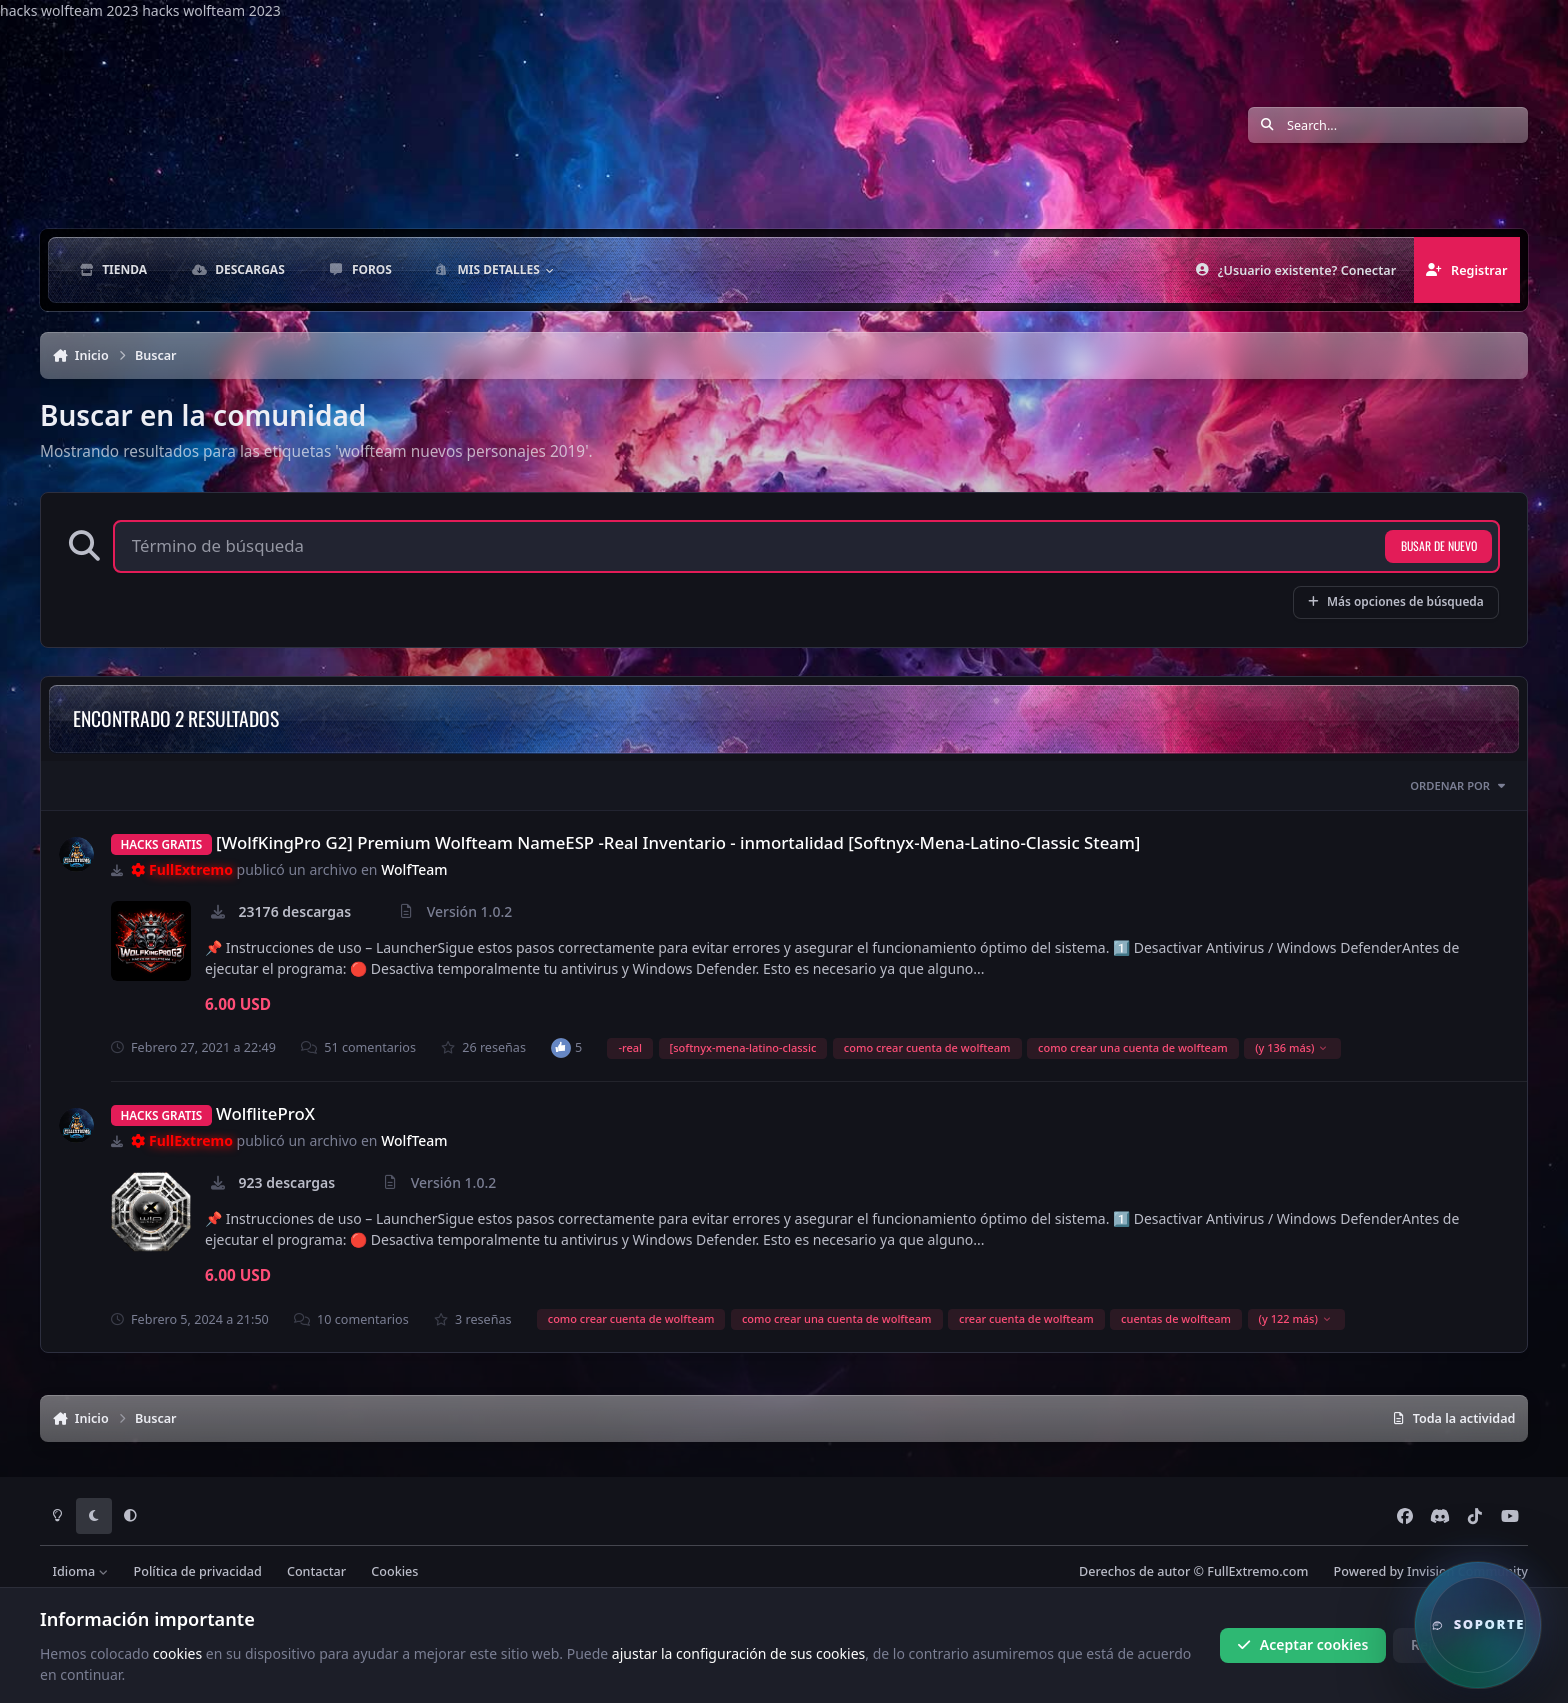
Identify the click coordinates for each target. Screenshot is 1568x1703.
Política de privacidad (198, 1571)
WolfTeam (414, 869)
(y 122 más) (1295, 1318)
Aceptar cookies (1302, 1644)
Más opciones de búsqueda (1396, 601)
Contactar (316, 1571)
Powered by (1431, 1571)
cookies (177, 1652)
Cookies (394, 1571)
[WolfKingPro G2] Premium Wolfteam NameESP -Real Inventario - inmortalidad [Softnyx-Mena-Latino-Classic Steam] (678, 842)
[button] (1478, 1625)
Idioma (81, 1571)
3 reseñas (473, 1319)
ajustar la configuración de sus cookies (738, 1652)
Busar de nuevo (1439, 545)
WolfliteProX (265, 1113)
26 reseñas (483, 1047)
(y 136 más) (1291, 1047)
